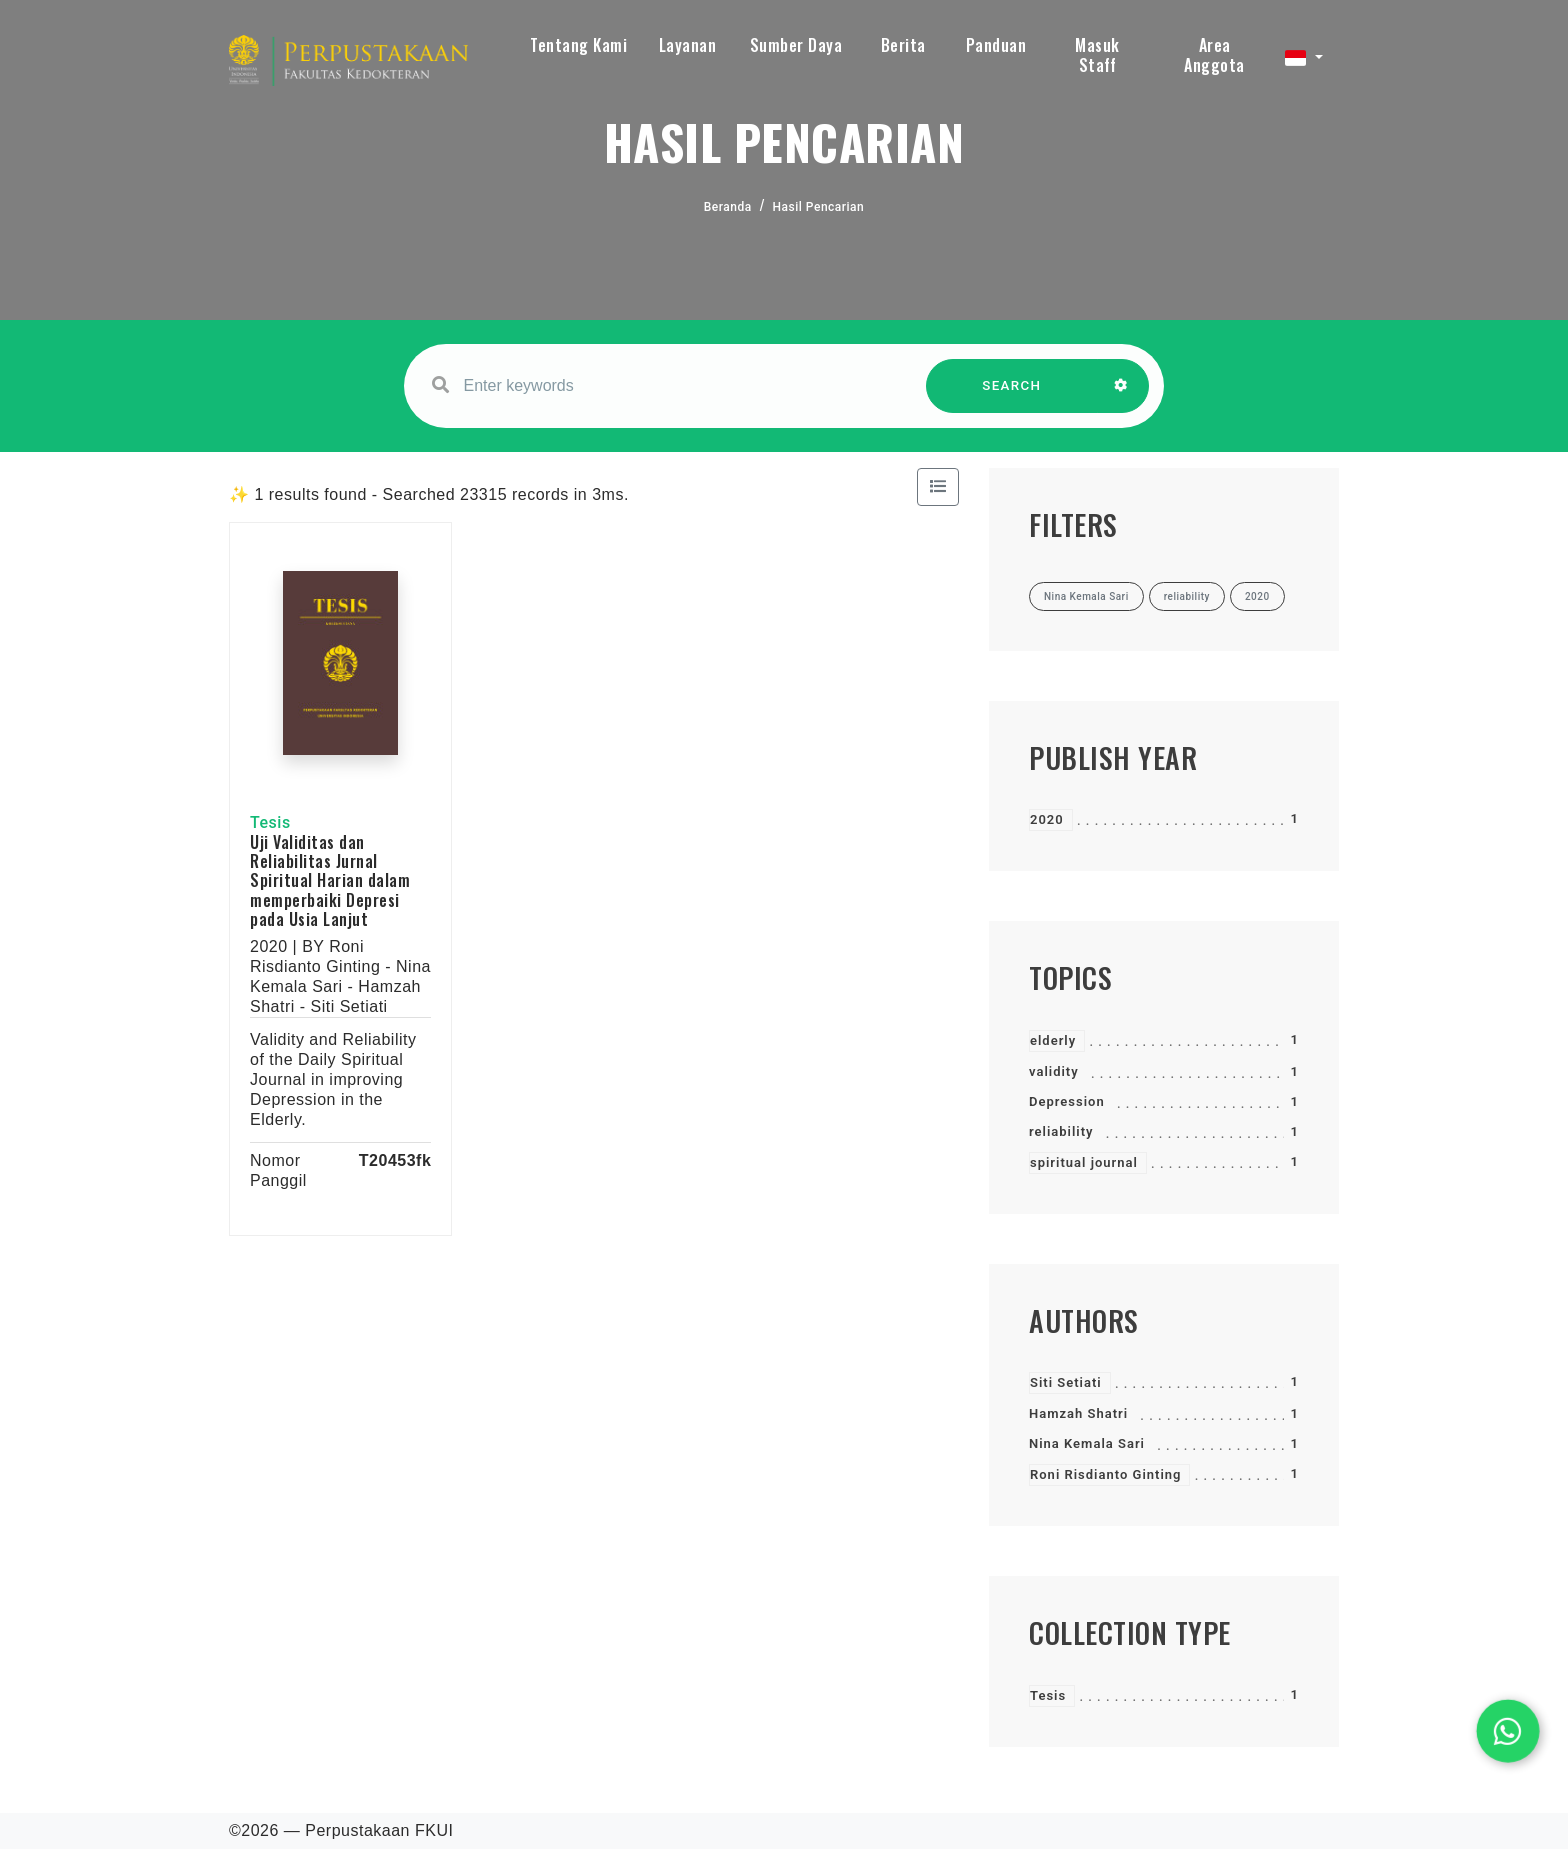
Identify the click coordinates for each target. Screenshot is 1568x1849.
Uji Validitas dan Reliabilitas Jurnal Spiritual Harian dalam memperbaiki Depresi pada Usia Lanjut (330, 880)
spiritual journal (1084, 1162)
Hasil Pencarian (819, 207)
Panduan (996, 45)
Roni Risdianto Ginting (1105, 1474)
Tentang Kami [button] (578, 45)
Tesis (1048, 1695)
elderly (1053, 1040)
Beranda (728, 207)
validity (1054, 1071)
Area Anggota (1214, 55)
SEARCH (1012, 395)
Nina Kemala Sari (1087, 1443)
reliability (1061, 1131)
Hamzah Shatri (1078, 1413)
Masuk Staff (1097, 55)
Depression (1067, 1101)
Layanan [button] (688, 45)
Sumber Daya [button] (796, 45)
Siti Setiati (1066, 1382)
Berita (903, 45)
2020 (1047, 819)
